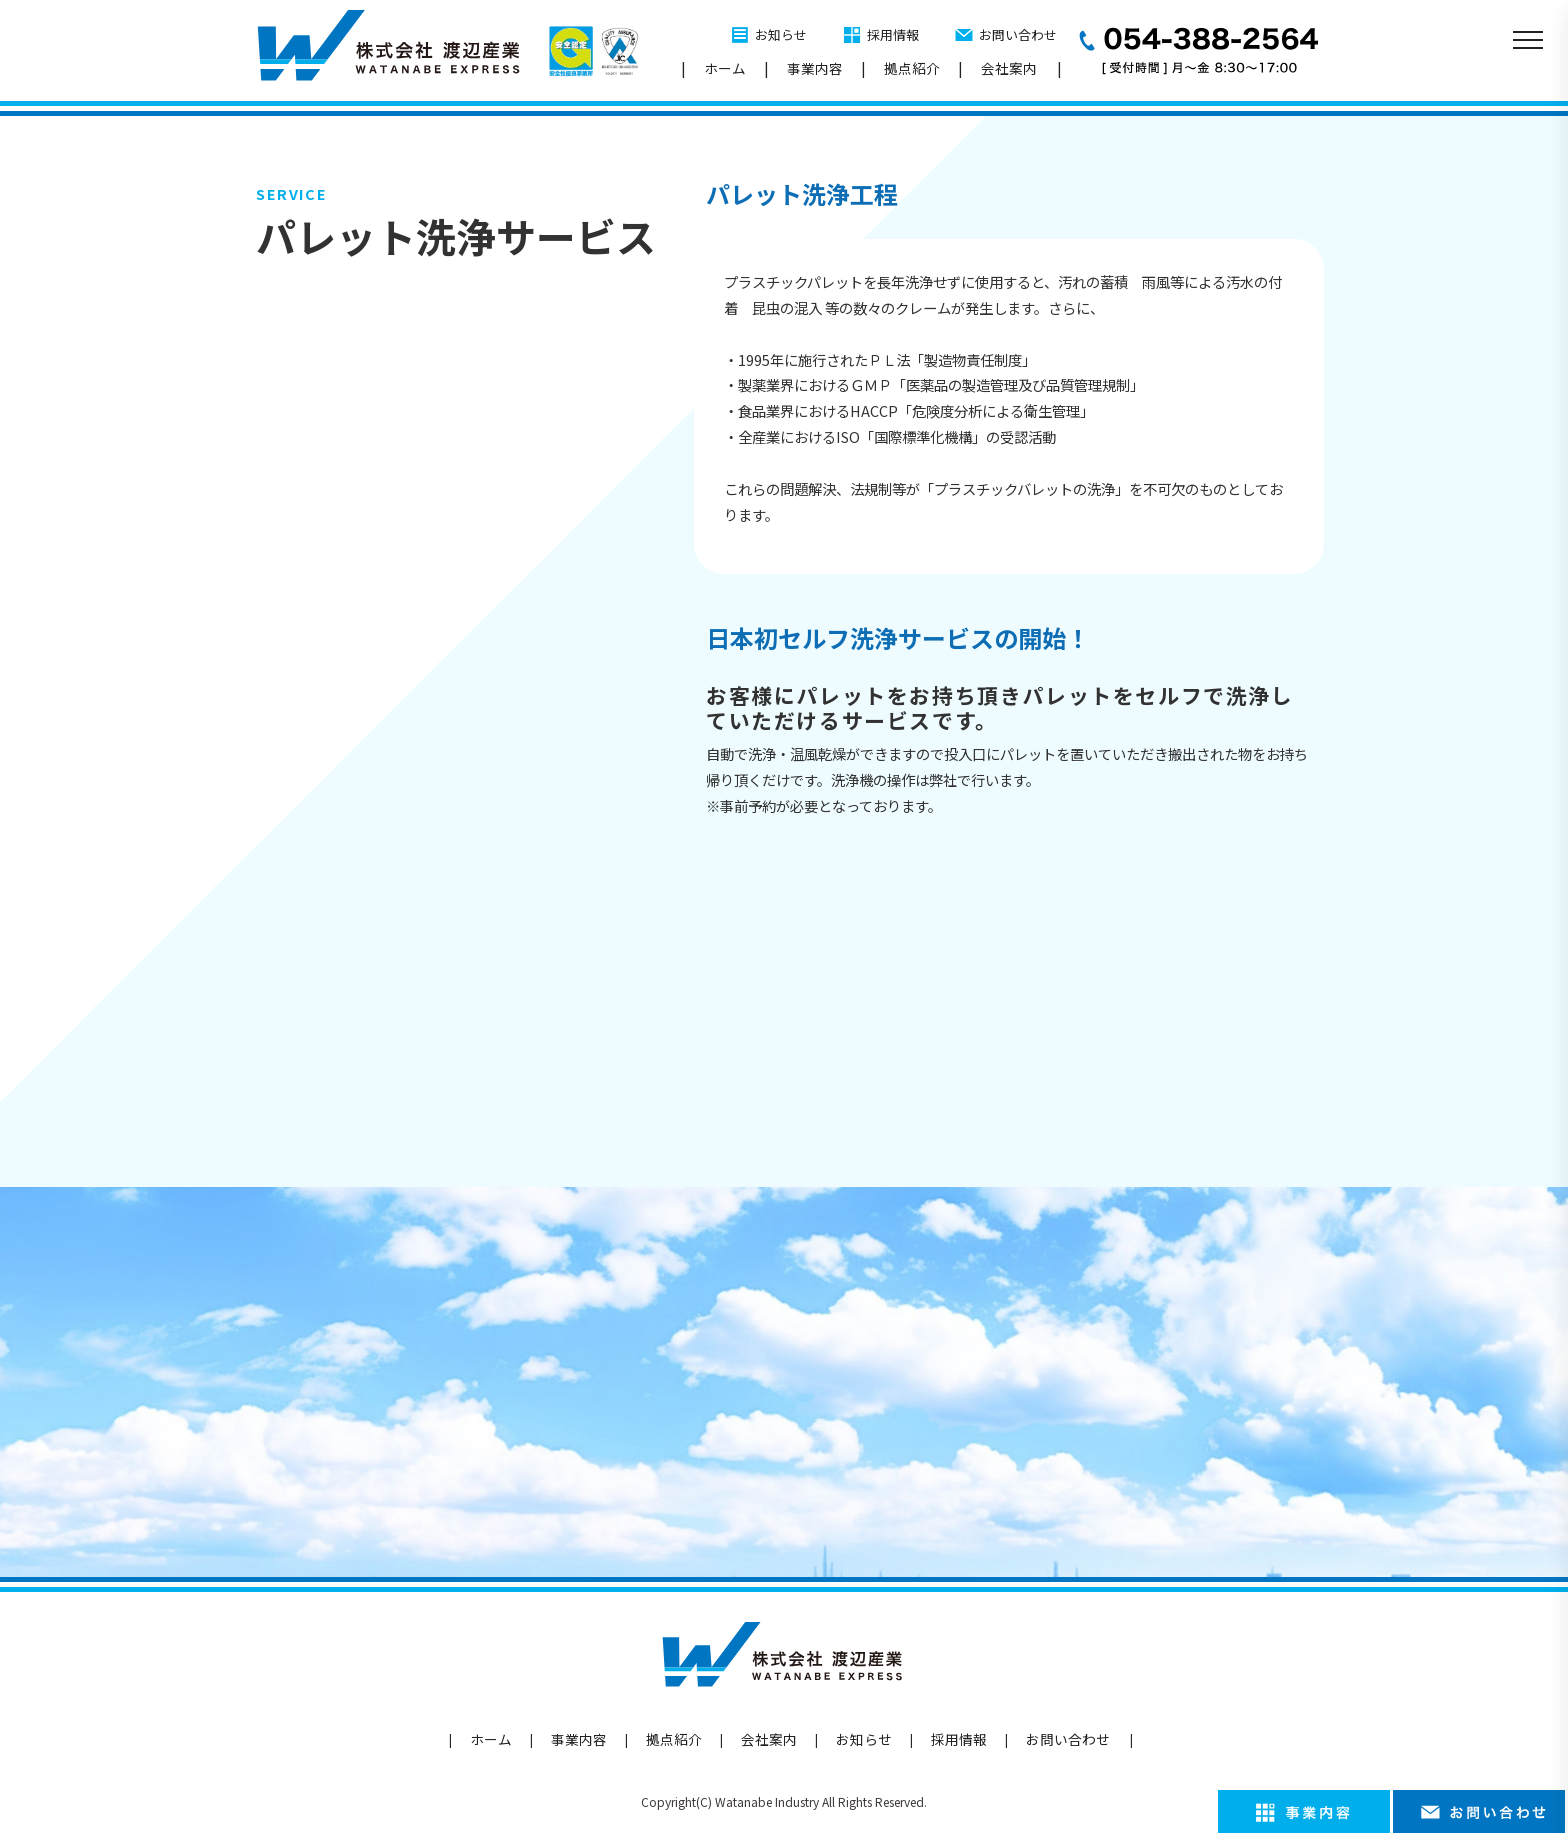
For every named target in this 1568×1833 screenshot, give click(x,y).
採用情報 (893, 34)
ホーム (725, 68)
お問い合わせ (1018, 34)
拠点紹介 (912, 68)
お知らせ (781, 34)
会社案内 (1009, 68)
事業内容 (815, 68)
